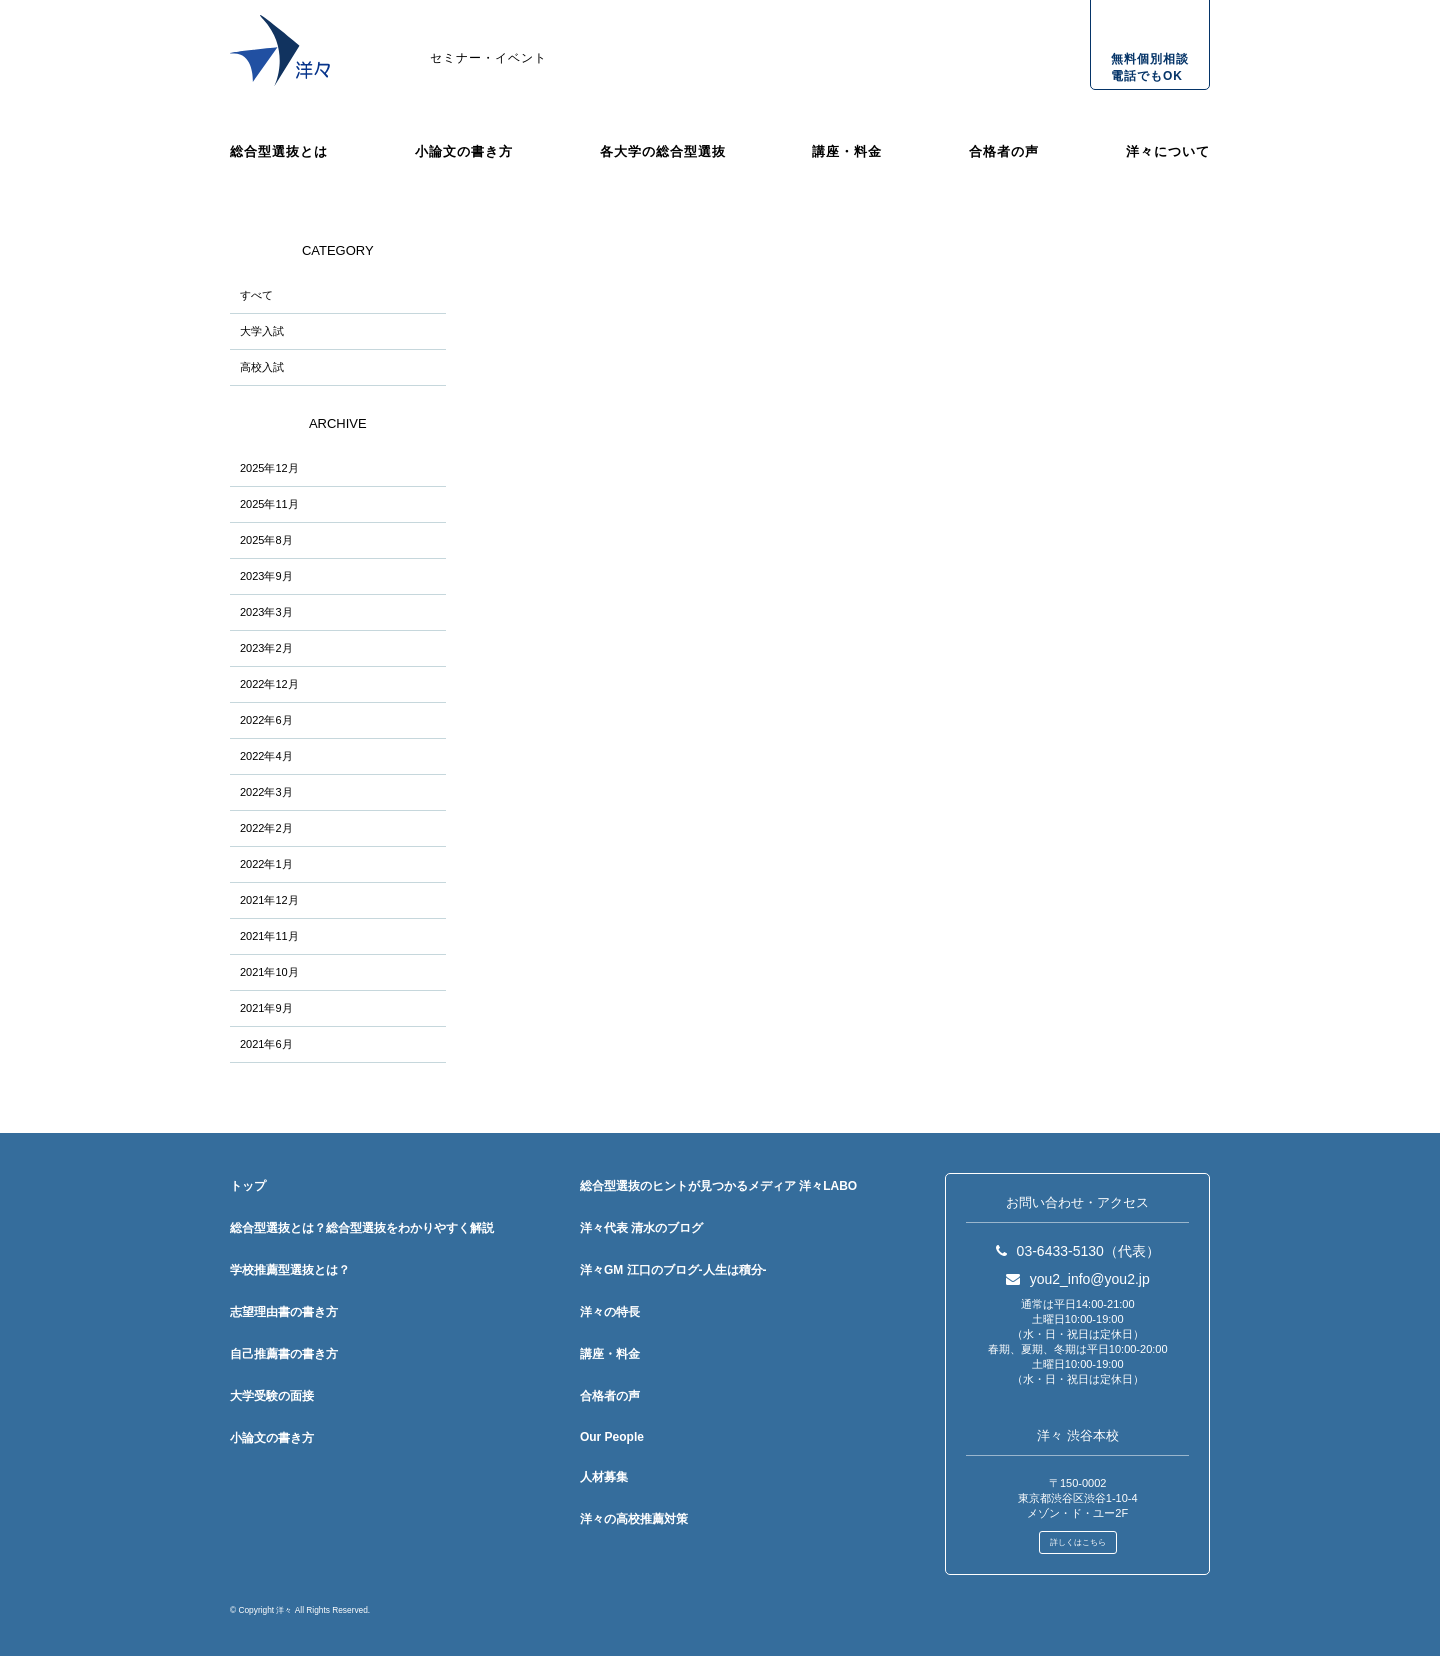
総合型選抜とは (279, 151)
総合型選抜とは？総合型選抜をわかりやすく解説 (362, 1228)
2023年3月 (266, 612)
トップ (248, 1186)
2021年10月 (269, 972)
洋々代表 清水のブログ (641, 1228)
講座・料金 (847, 151)
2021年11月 (269, 936)
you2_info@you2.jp (1078, 1279)
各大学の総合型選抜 (663, 151)
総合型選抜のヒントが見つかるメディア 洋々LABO (718, 1186)
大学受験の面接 (272, 1396)
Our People (612, 1437)
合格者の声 (1004, 151)
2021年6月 (266, 1044)
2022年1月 (266, 864)
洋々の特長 (610, 1312)
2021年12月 (269, 900)
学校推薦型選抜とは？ (290, 1270)
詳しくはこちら (1078, 1542)
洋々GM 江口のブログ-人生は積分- (673, 1270)
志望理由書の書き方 (284, 1312)
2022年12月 (269, 684)
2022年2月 (266, 828)
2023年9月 (266, 576)
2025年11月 (269, 504)
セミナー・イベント (488, 58)
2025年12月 (269, 468)
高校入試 (262, 367)
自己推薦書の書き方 (284, 1354)
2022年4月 (266, 756)
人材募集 (604, 1477)
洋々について (1168, 151)
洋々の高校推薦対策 (634, 1519)
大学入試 (262, 331)
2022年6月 (266, 720)
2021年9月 (266, 1008)
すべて (256, 295)
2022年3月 (266, 792)
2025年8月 (266, 540)
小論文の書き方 (464, 151)
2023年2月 (266, 648)
